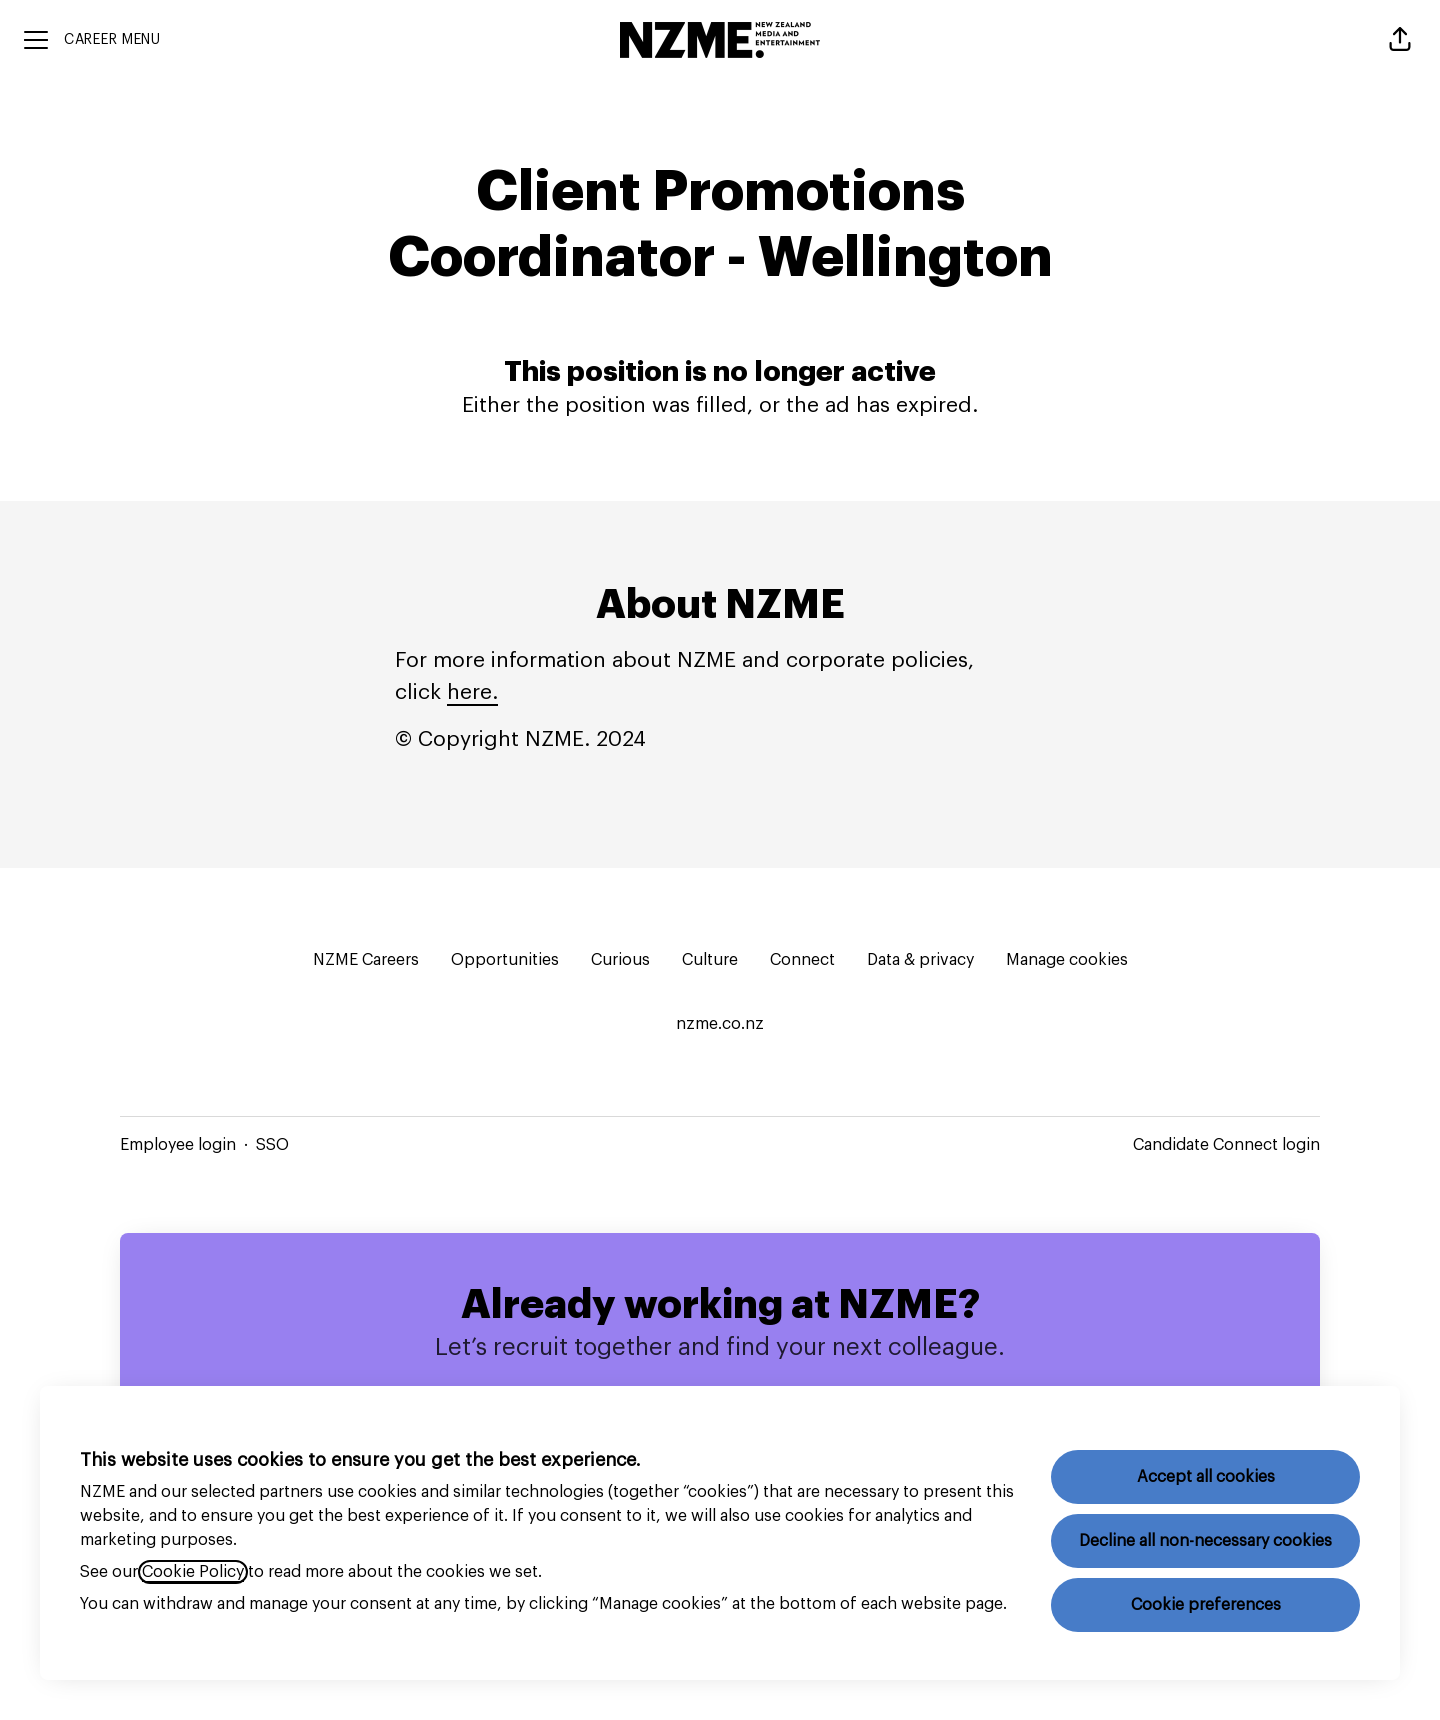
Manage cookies (1067, 960)
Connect (802, 960)
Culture (710, 960)
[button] (1400, 40)
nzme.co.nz (720, 1024)
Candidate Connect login (1226, 1145)
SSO (272, 1145)
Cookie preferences (1206, 1605)
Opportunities (505, 960)
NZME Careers (366, 960)
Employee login (178, 1145)
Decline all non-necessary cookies (1205, 1541)
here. (472, 692)
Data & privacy (920, 960)
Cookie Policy (193, 1572)
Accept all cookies (1206, 1477)
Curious (620, 960)
